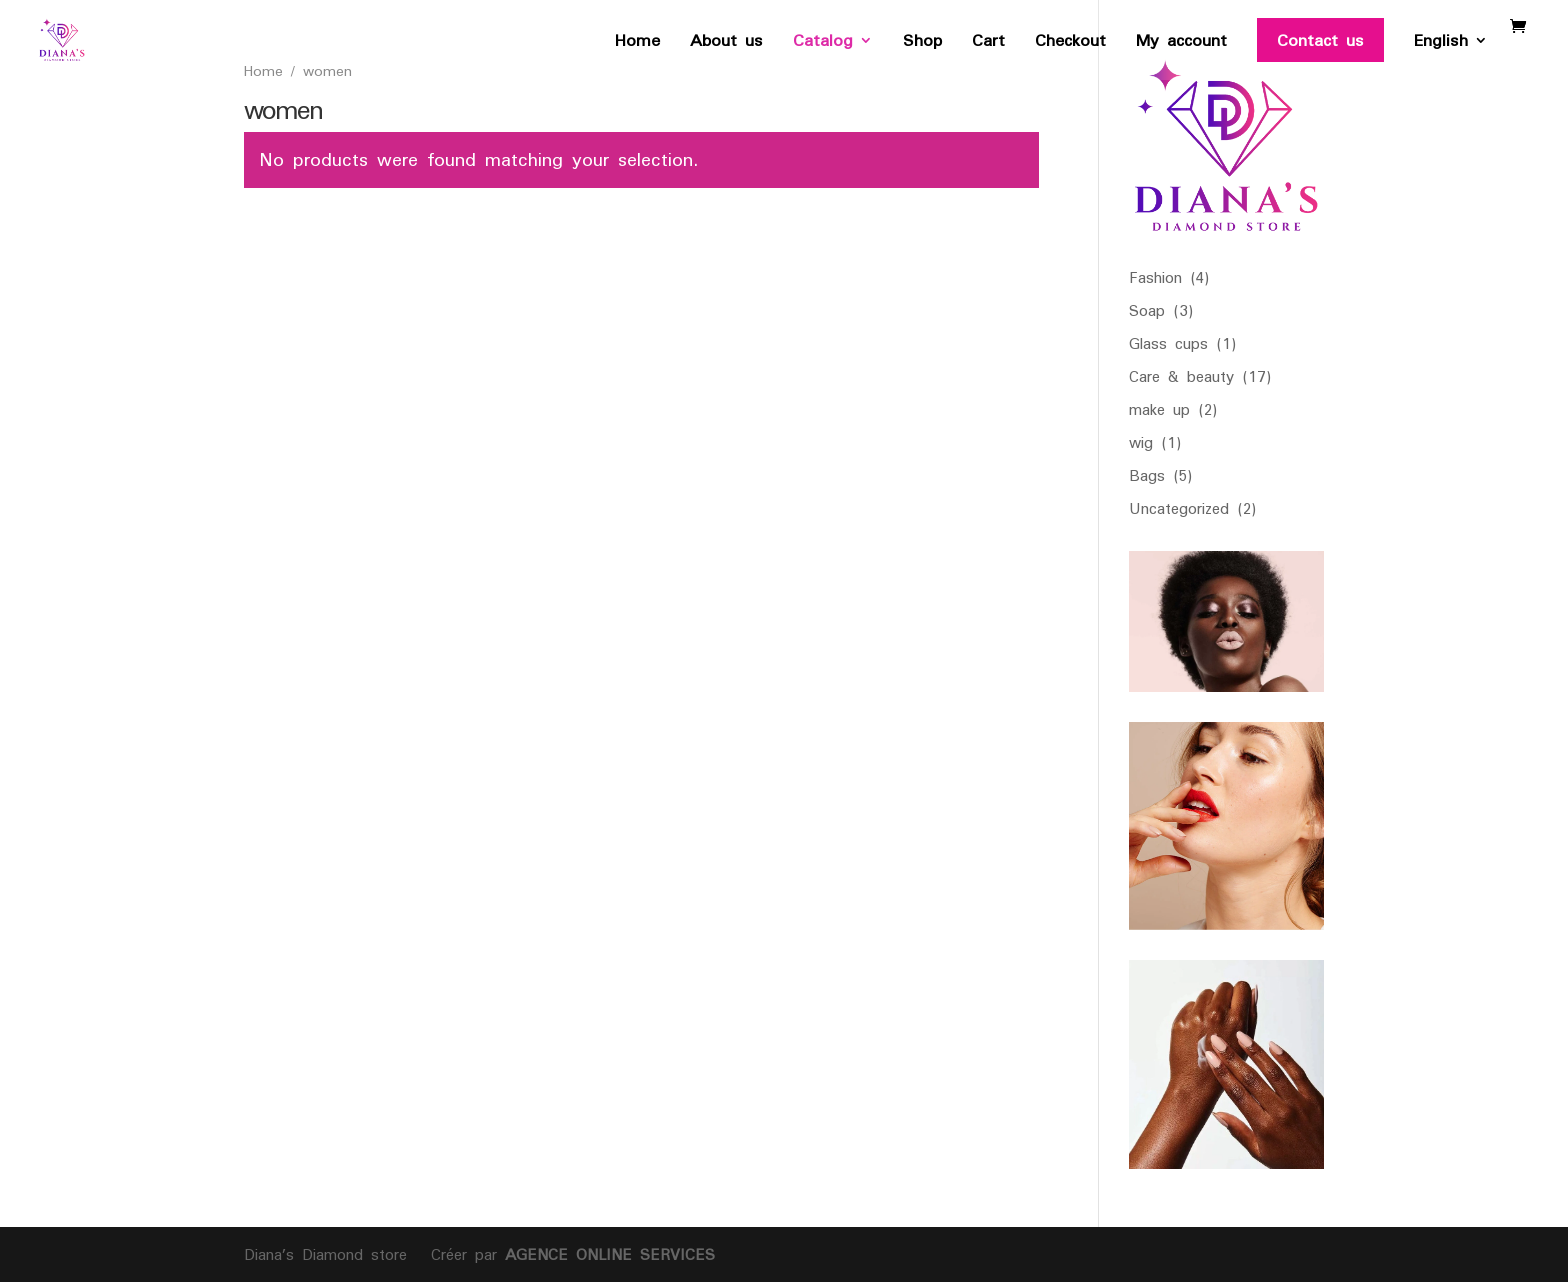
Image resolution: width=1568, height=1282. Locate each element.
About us (726, 45)
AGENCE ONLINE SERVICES (606, 1254)
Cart (988, 45)
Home (637, 45)
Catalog (823, 45)
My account (1181, 45)
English (1441, 45)
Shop (922, 45)
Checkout (1070, 45)
